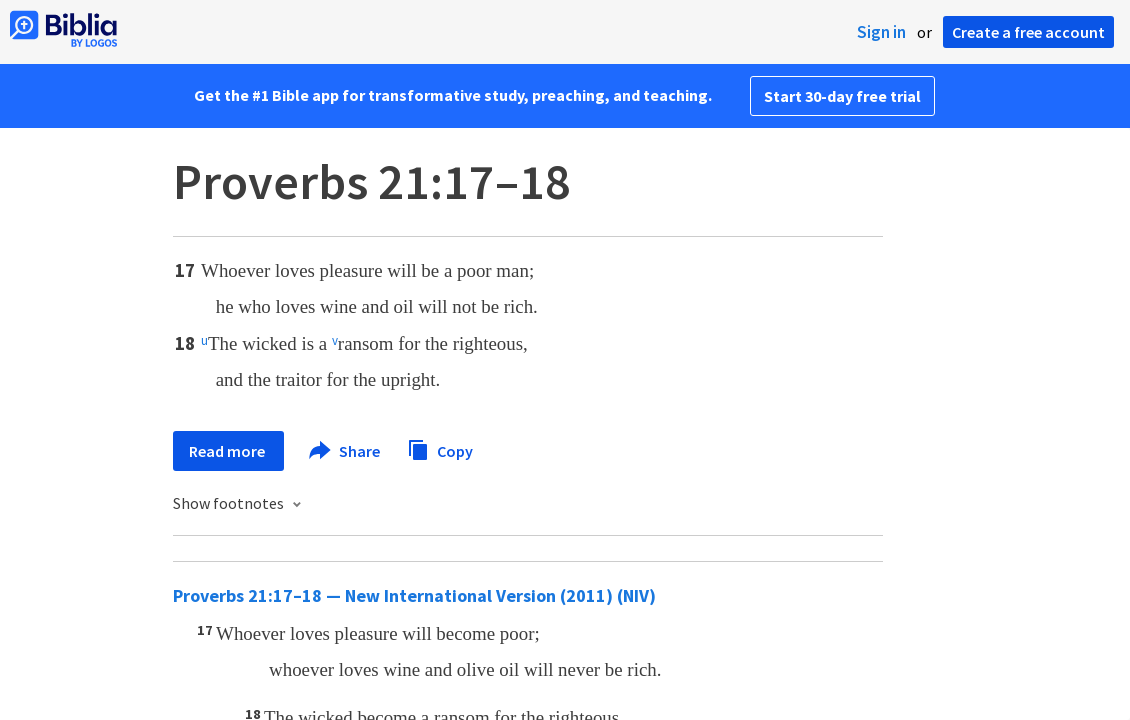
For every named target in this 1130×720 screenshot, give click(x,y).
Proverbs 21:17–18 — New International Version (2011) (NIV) (414, 595)
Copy (440, 448)
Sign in (881, 32)
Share (345, 451)
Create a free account (1028, 32)
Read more (228, 451)
